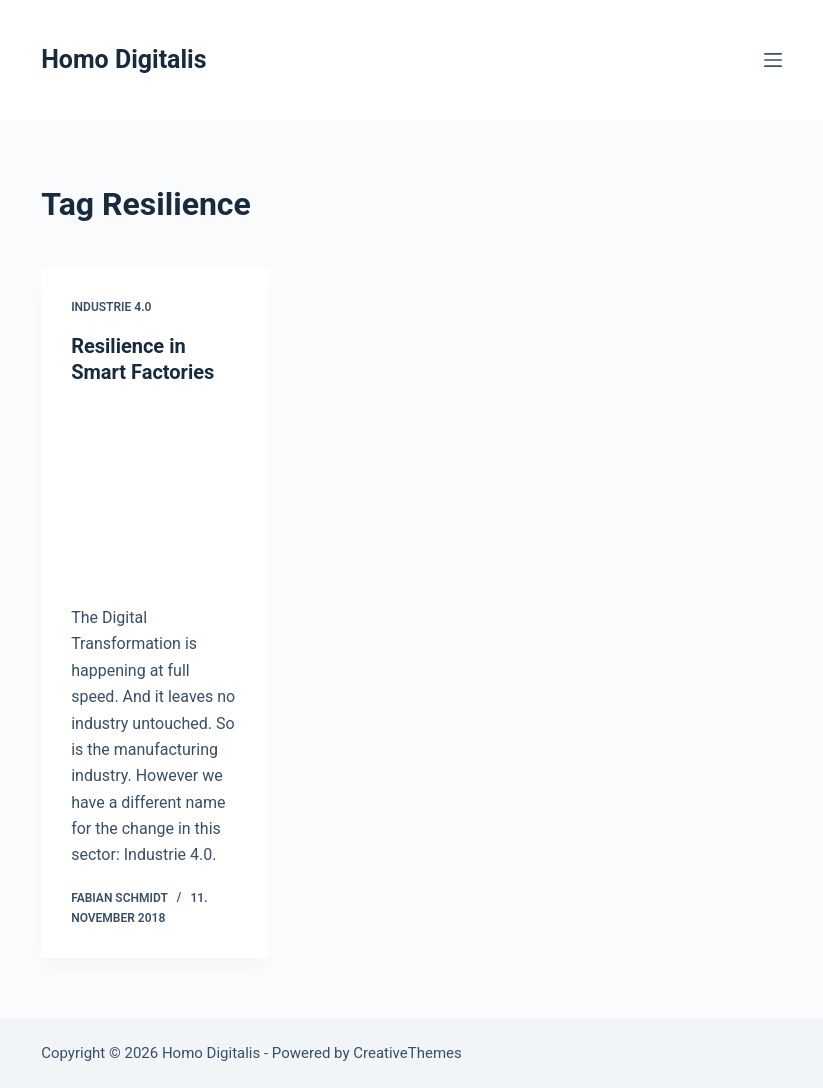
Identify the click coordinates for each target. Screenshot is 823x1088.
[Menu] (773, 60)
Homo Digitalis (123, 59)
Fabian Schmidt (119, 898)
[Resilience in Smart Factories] (154, 490)
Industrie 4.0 (111, 307)
